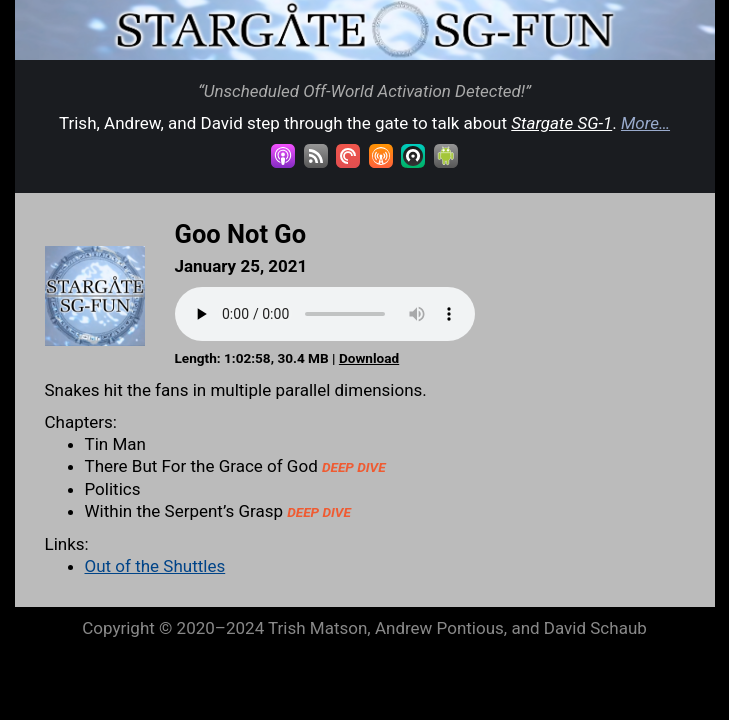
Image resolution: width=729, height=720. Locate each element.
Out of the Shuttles (155, 566)
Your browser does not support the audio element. (325, 314)
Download (369, 358)
